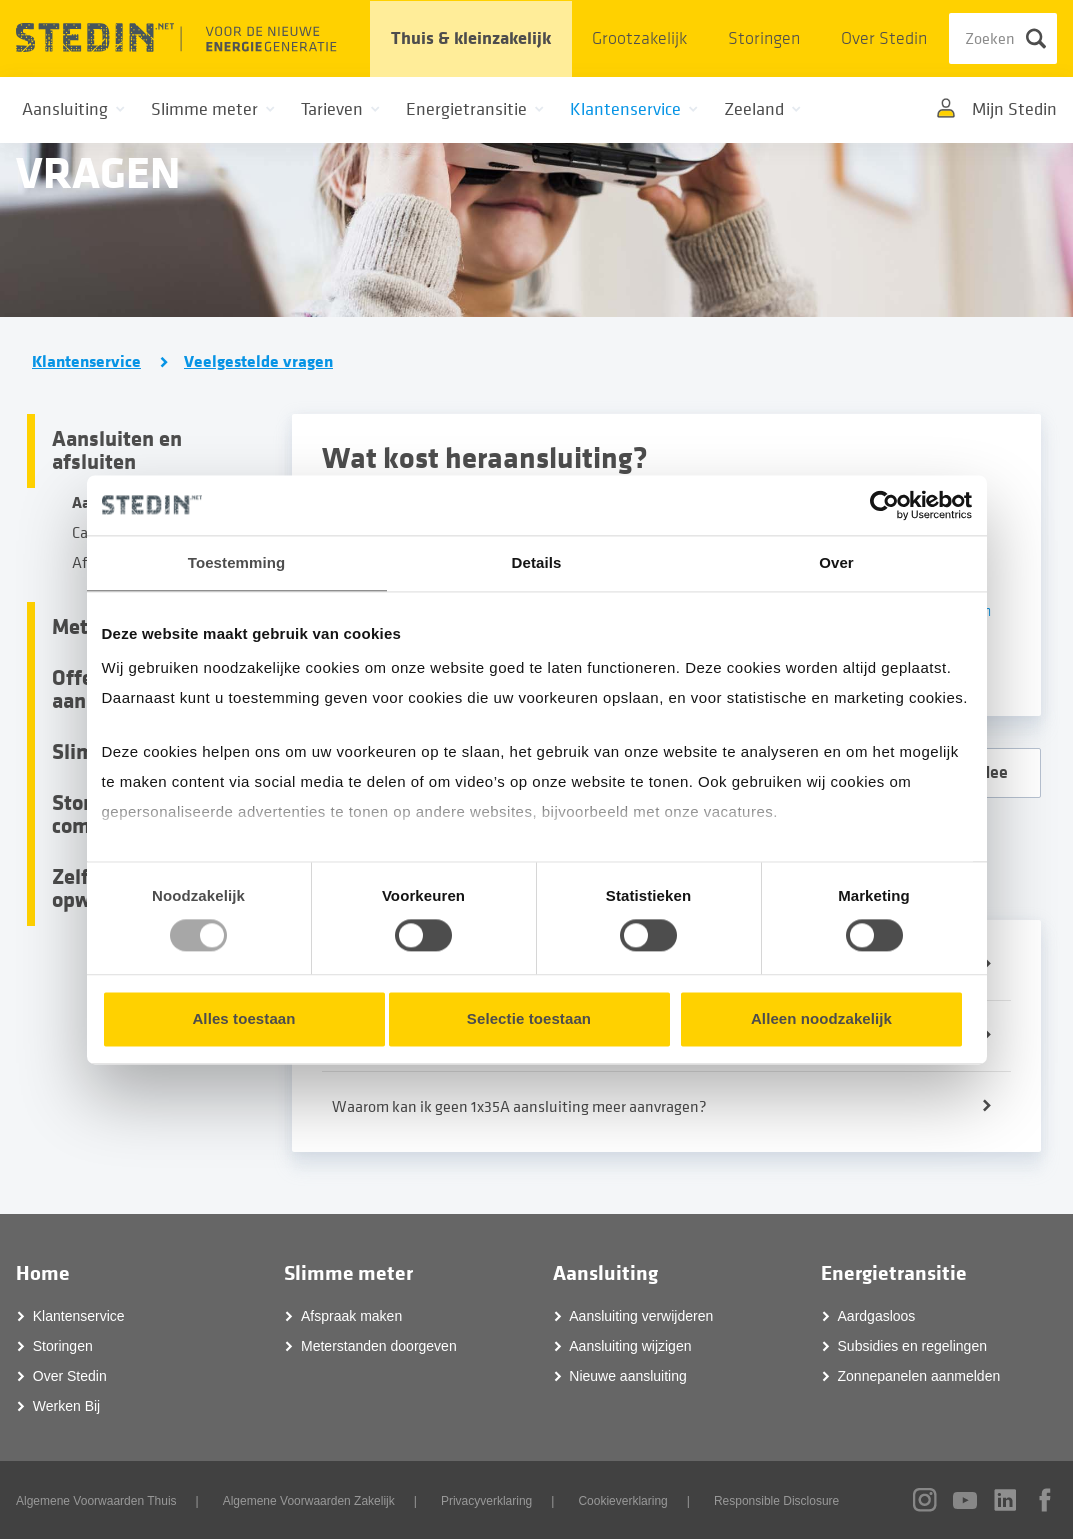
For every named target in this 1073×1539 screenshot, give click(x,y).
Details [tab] (537, 562)
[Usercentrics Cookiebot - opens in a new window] (884, 505)
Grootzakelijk (639, 38)
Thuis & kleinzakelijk (471, 38)
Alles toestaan (243, 1018)
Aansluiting (605, 1273)
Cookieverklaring (622, 1501)
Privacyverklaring (486, 1501)
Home (43, 1273)
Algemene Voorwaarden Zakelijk (309, 1501)
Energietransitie (894, 1273)
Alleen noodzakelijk (821, 1018)
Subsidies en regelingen (912, 1346)
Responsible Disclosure (776, 1501)
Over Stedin (884, 38)
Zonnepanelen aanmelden (919, 1376)
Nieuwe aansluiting (628, 1376)
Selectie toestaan (529, 1018)
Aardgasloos (877, 1316)
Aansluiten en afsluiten (117, 450)
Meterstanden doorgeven (379, 1346)
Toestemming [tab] (237, 562)
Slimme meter (348, 1273)
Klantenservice (86, 362)
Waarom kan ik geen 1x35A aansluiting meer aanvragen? (519, 1107)
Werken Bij (66, 1406)
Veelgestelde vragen (258, 362)
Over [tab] (836, 562)
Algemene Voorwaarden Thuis (96, 1501)
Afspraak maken (351, 1316)
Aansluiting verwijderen (641, 1316)
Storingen (764, 38)
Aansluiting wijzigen (630, 1346)
